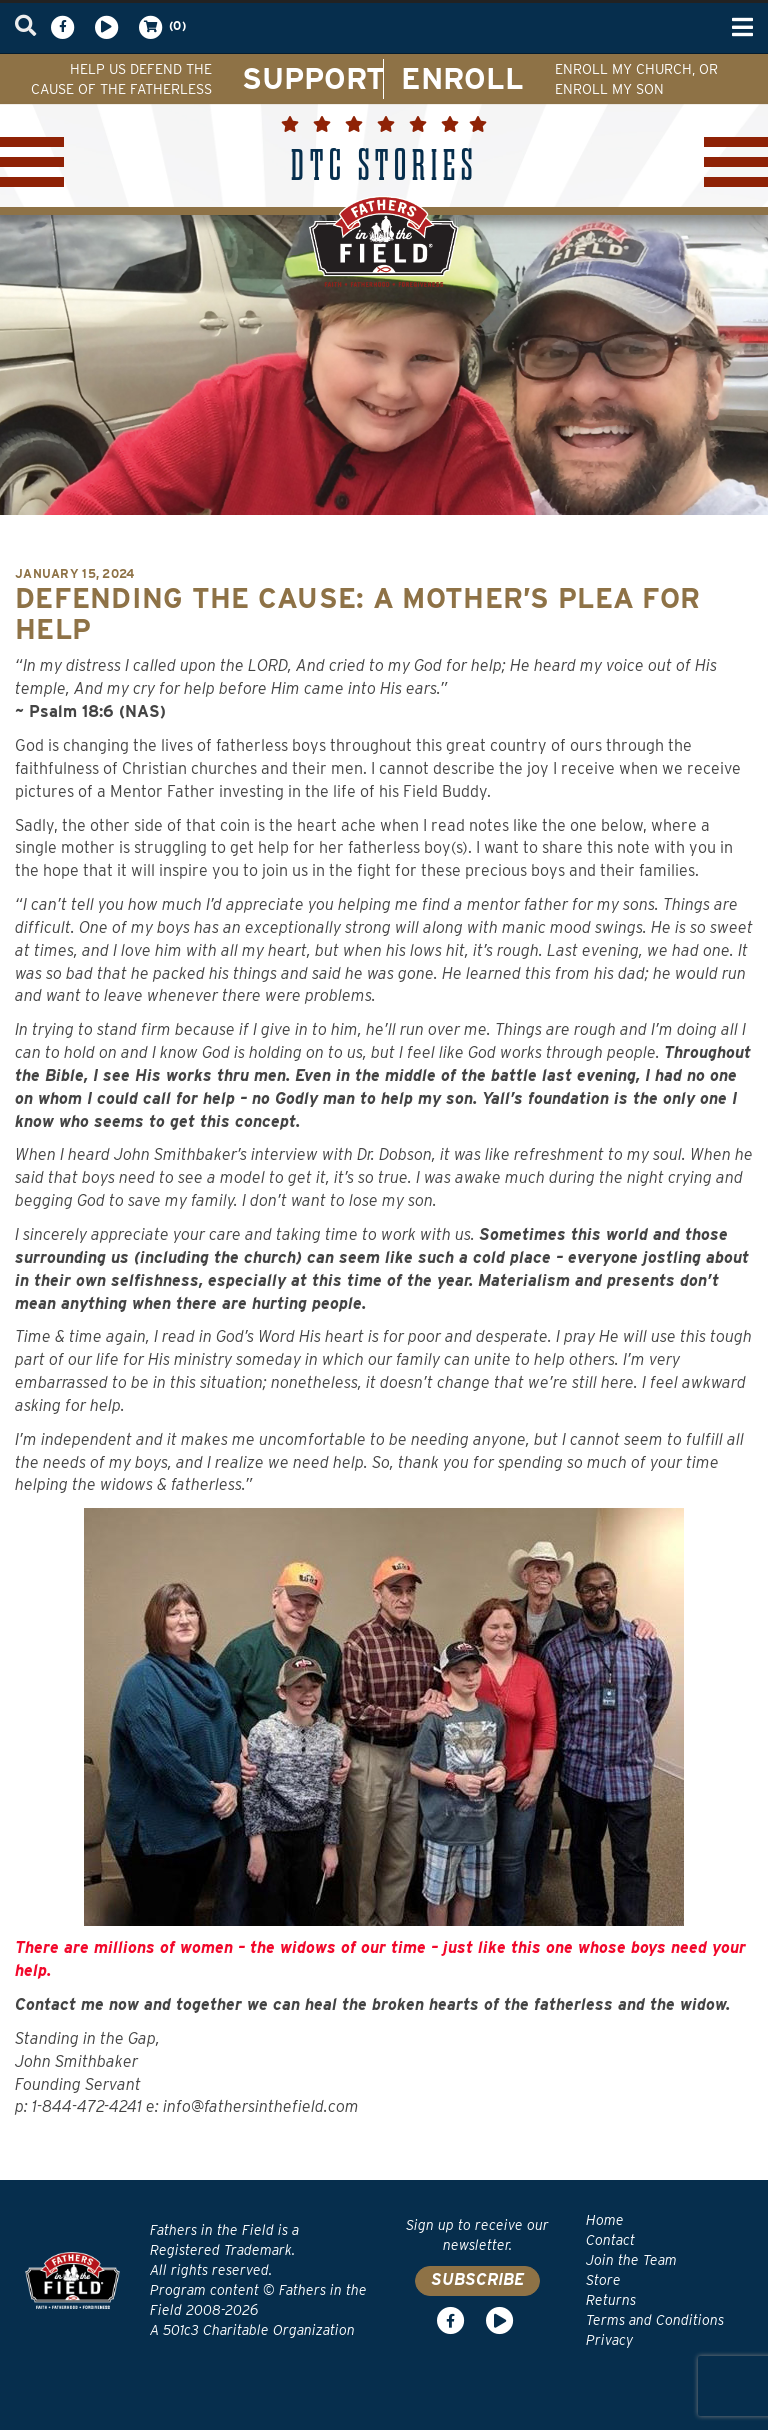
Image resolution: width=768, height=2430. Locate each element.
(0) (161, 27)
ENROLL (462, 78)
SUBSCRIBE (477, 2279)
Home (605, 2220)
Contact (610, 2240)
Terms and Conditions (655, 2320)
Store (603, 2280)
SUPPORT (313, 78)
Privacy (609, 2340)
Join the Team (631, 2260)
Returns (611, 2300)
